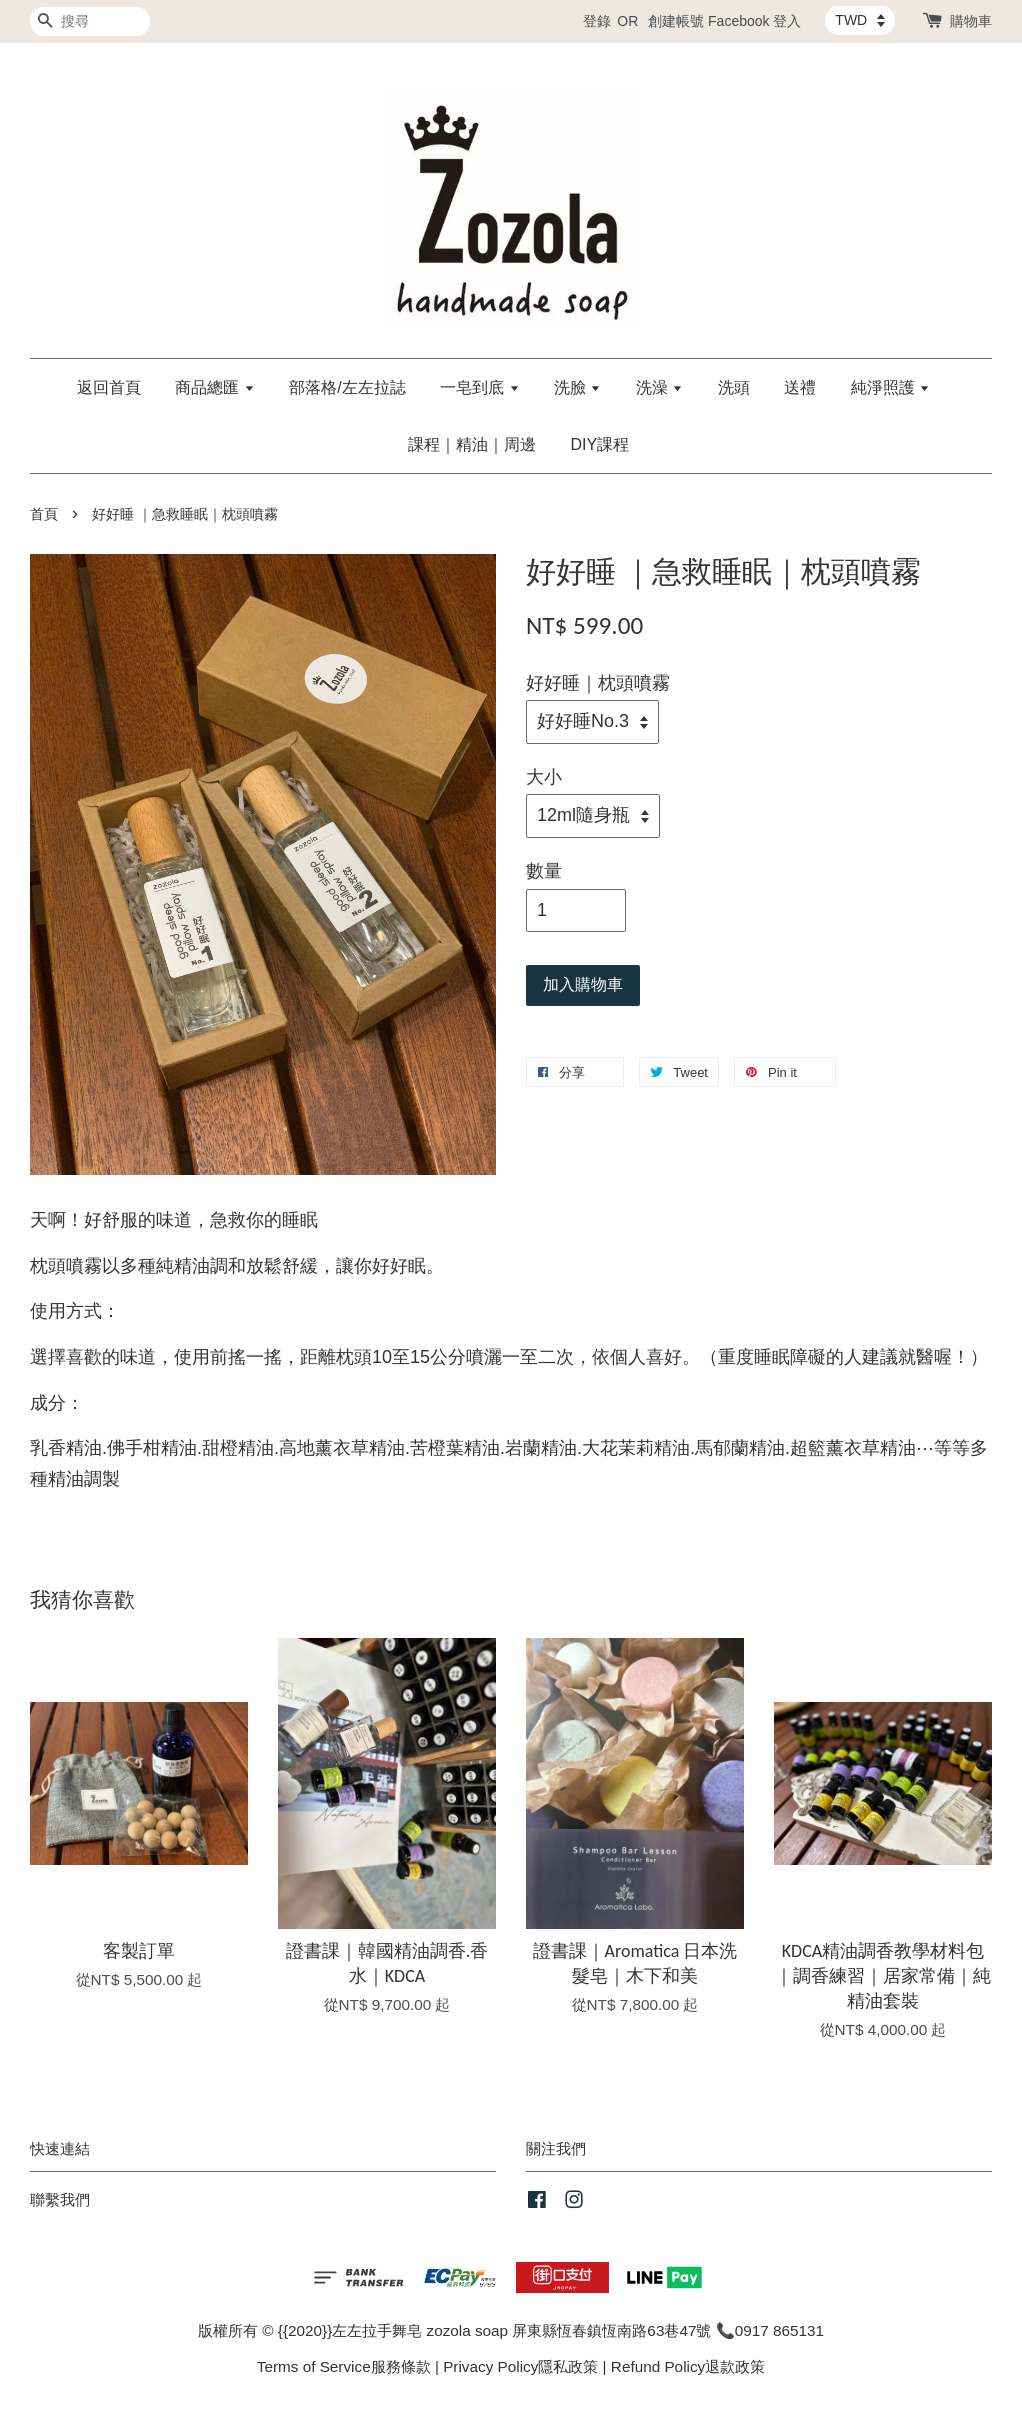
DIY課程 (599, 444)
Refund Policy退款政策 (688, 2366)
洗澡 (659, 387)
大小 (544, 777)
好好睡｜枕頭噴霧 (598, 683)
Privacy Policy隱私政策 (520, 2366)
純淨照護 (890, 387)
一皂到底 (479, 387)
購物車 (971, 21)
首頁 (44, 514)
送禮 (800, 387)
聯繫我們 (60, 2199)
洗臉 (577, 387)
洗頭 (734, 387)
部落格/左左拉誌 (347, 387)
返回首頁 (109, 387)
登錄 (597, 21)
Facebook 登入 (754, 21)
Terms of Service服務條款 (344, 2366)
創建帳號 (676, 21)
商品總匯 (214, 387)
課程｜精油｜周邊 (472, 444)
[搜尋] (90, 21)
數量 (544, 871)
